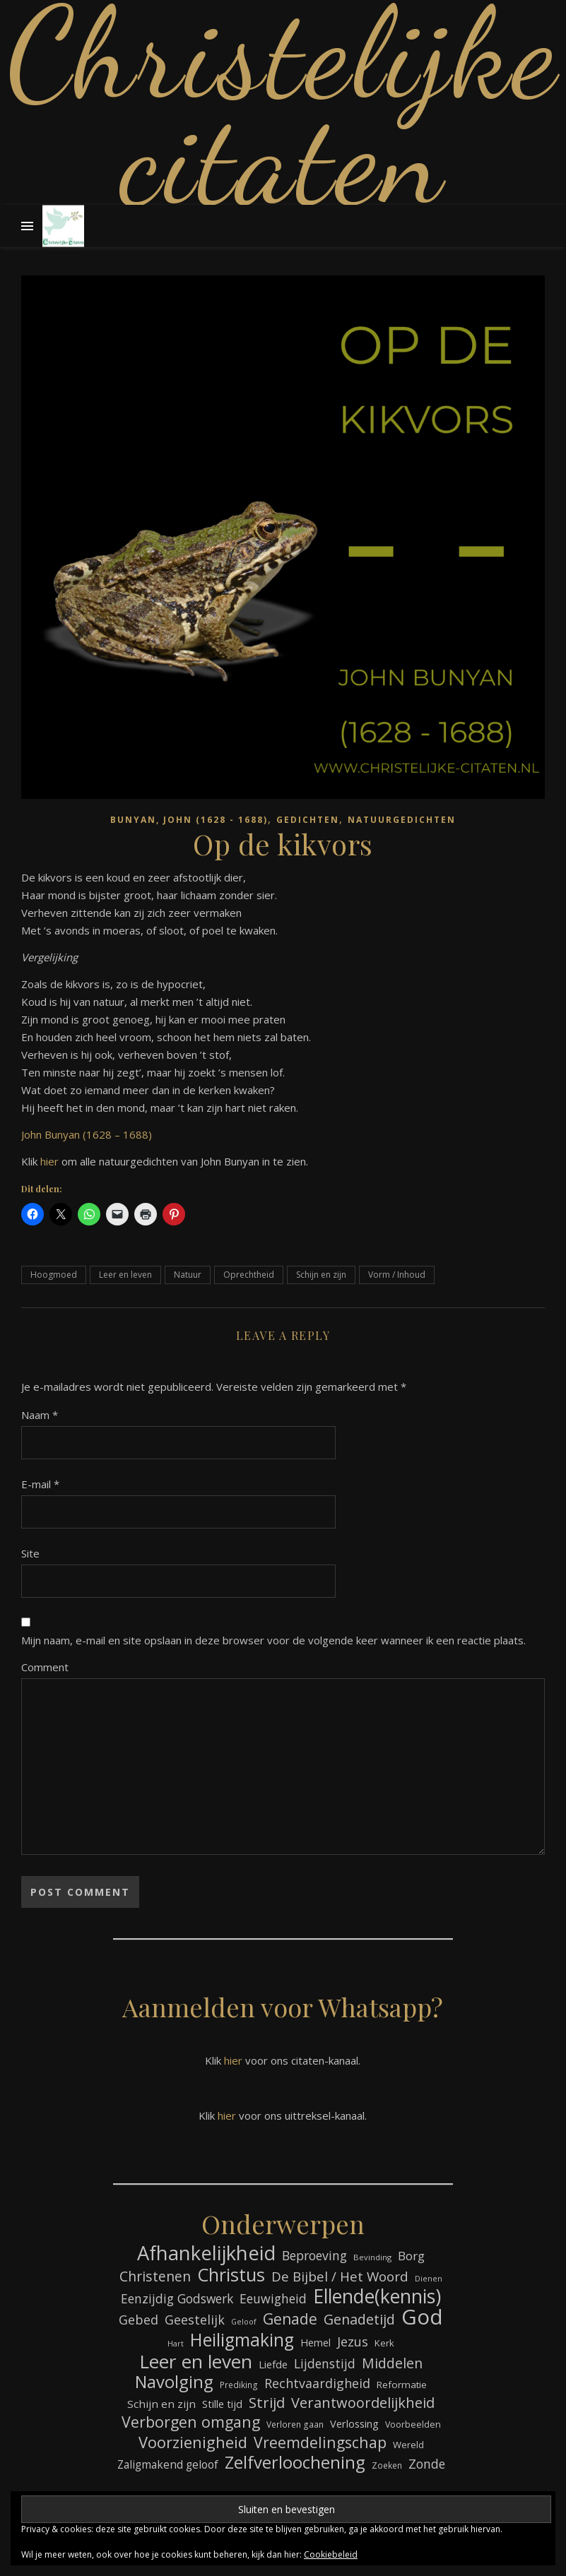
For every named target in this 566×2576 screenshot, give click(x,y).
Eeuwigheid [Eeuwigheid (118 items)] (273, 2298)
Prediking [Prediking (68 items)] (239, 2384)
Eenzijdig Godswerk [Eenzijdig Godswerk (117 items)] (177, 2298)
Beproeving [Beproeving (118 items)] (314, 2255)
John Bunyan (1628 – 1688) (86, 1134)
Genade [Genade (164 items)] (290, 2319)
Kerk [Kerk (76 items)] (384, 2343)
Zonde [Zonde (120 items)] (426, 2463)
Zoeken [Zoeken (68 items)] (387, 2465)
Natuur (187, 1275)
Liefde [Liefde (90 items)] (273, 2364)
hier (49, 1161)
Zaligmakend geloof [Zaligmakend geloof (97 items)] (167, 2464)
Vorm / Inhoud (396, 1275)
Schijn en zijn (321, 1275)
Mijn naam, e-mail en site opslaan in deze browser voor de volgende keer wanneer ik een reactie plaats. (273, 1640)
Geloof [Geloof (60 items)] (244, 2322)
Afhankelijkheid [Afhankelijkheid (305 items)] (206, 2253)
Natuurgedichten (402, 820)
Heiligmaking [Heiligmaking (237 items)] (242, 2340)
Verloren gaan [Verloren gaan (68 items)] (295, 2424)
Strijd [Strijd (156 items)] (267, 2402)
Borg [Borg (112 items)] (411, 2256)
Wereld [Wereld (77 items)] (408, 2444)
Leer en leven (125, 1275)
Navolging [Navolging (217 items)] (174, 2382)
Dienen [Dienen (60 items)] (428, 2279)
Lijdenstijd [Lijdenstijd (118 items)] (324, 2363)
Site (30, 1553)
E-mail (40, 1484)
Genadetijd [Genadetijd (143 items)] (359, 2319)
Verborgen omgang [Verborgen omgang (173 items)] (191, 2421)
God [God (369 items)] (422, 2317)
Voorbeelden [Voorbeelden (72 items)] (413, 2424)
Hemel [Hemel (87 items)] (315, 2342)
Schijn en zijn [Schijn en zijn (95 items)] (161, 2404)
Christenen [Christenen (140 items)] (155, 2276)
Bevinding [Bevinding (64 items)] (372, 2257)
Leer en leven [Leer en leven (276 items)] (195, 2361)
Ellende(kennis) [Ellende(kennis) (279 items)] (377, 2296)
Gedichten (307, 820)
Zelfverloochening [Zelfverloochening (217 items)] (295, 2462)
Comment (45, 1667)
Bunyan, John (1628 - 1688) (189, 820)
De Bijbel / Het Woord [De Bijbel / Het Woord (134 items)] (339, 2277)
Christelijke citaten (283, 106)
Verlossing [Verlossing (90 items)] (354, 2423)
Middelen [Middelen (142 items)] (392, 2363)
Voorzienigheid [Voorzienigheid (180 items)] (192, 2442)
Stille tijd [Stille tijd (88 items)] (222, 2404)
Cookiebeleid (331, 2554)
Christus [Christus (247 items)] (231, 2275)
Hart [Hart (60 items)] (175, 2344)
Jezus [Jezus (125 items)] (352, 2341)
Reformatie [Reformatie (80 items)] (402, 2384)
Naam (39, 1415)
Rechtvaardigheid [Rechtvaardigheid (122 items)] (317, 2383)
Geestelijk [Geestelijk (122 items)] (195, 2319)
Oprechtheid (248, 1275)
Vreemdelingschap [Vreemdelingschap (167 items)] (320, 2442)
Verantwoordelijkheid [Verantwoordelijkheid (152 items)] (363, 2402)
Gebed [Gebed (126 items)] (138, 2319)
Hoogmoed (53, 1275)
